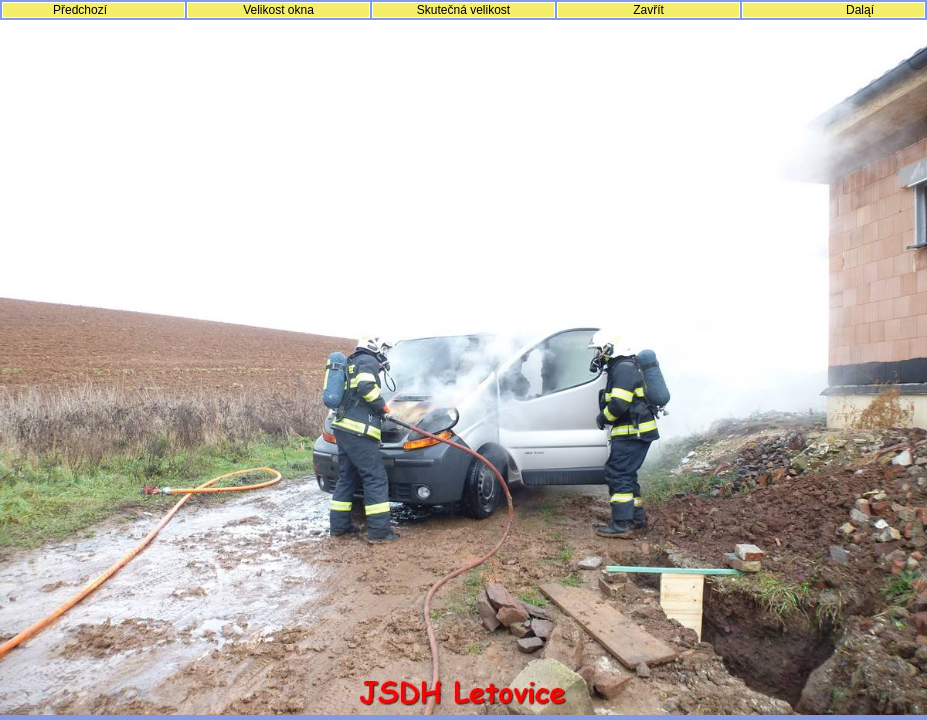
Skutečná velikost (463, 10)
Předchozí (80, 10)
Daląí (860, 10)
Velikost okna (278, 10)
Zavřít (648, 10)
